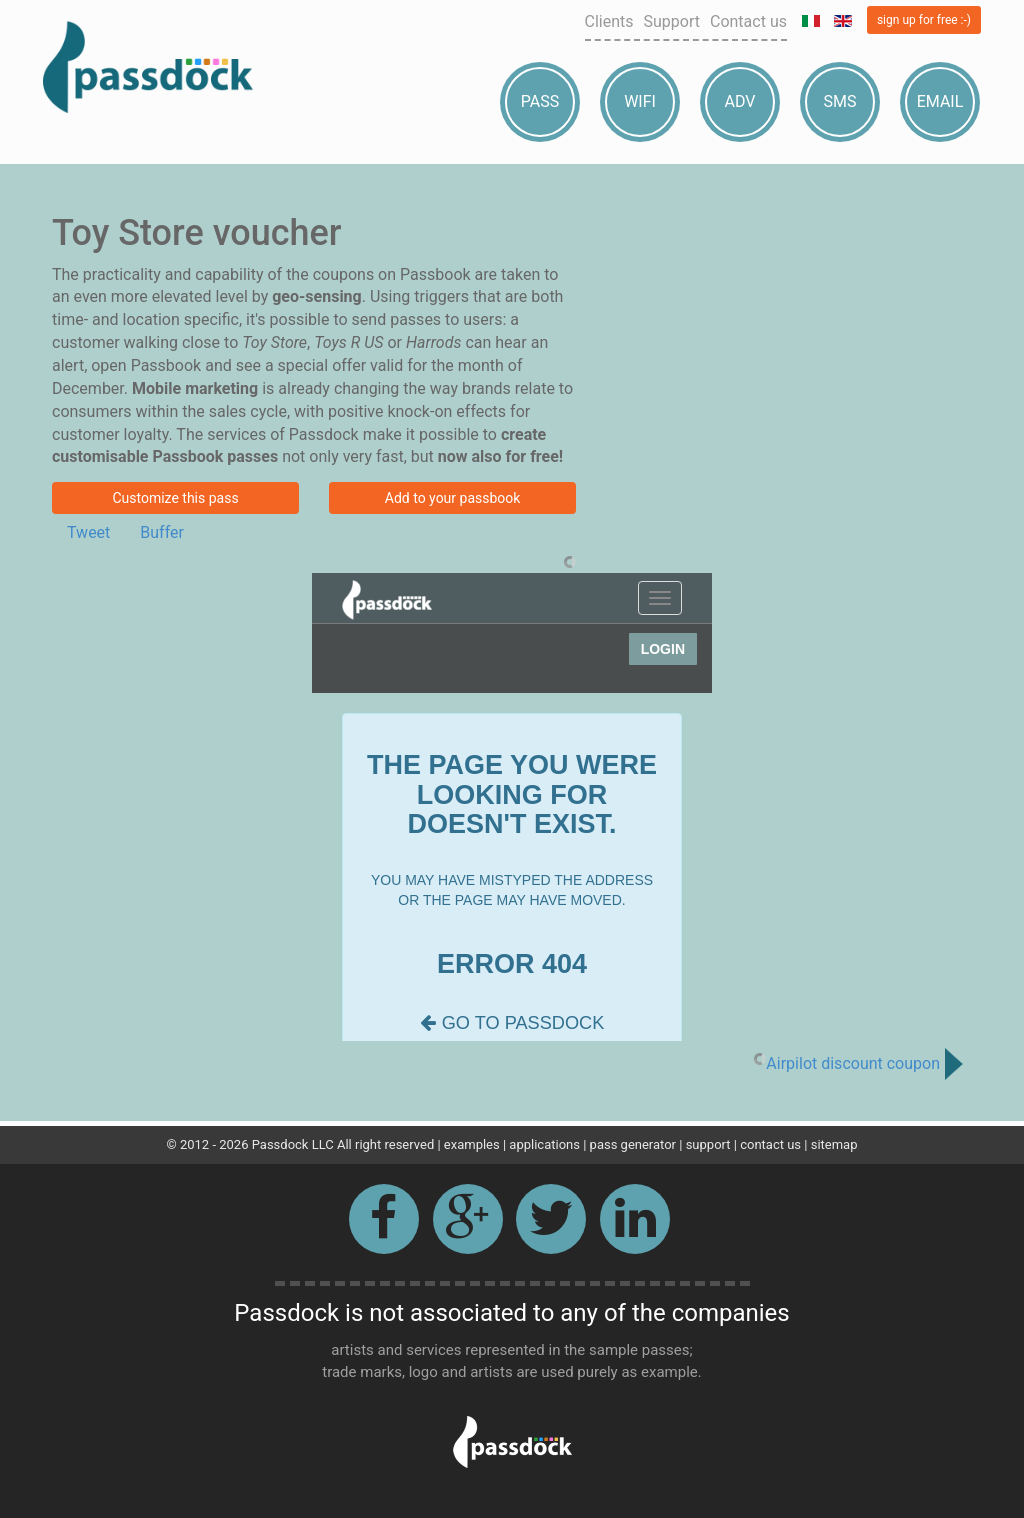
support (708, 1144)
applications (544, 1144)
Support (672, 21)
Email (940, 101)
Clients (609, 21)
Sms (840, 101)
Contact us (748, 21)
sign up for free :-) (924, 20)
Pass (540, 101)
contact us (770, 1144)
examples (472, 1144)
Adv (740, 101)
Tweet (88, 532)
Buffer (162, 532)
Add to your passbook (453, 498)
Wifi (640, 101)
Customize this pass (175, 498)
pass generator (633, 1144)
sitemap (834, 1144)
